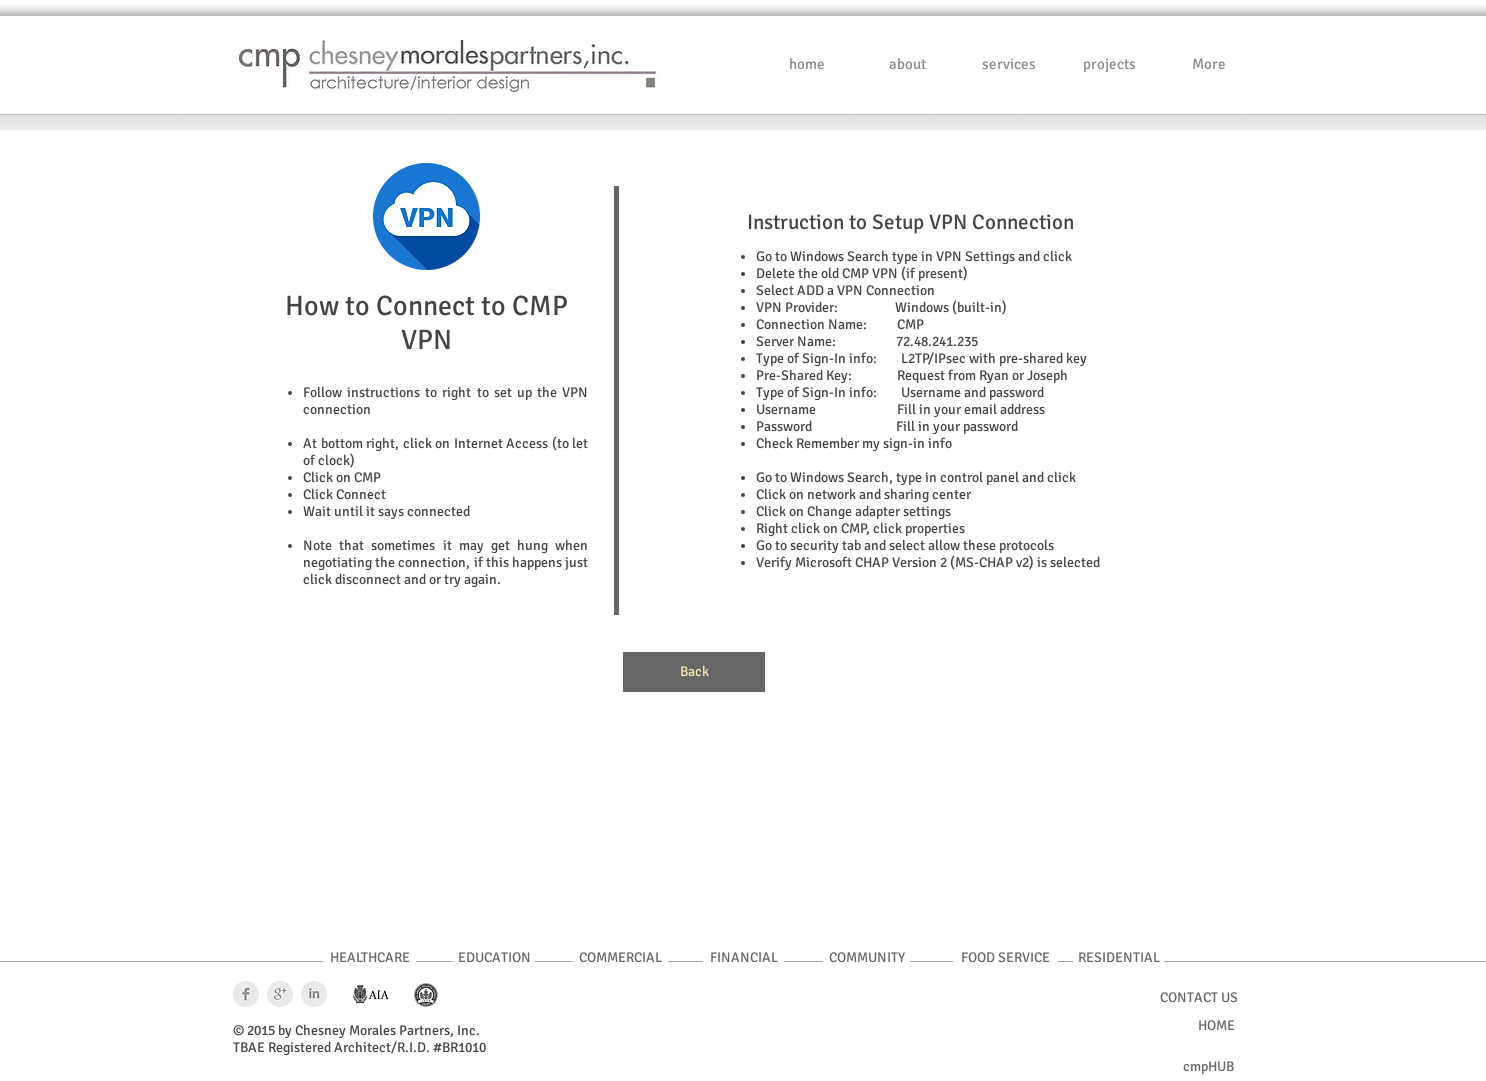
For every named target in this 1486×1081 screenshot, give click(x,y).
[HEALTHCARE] (369, 958)
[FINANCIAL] (743, 958)
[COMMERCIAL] (620, 958)
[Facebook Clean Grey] (246, 994)
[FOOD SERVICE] (1005, 958)
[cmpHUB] (1208, 1067)
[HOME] (1214, 1026)
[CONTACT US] (1198, 998)
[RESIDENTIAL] (1118, 958)
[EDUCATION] (494, 958)
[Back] (694, 672)
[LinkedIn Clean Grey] (314, 994)
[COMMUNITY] (866, 958)
